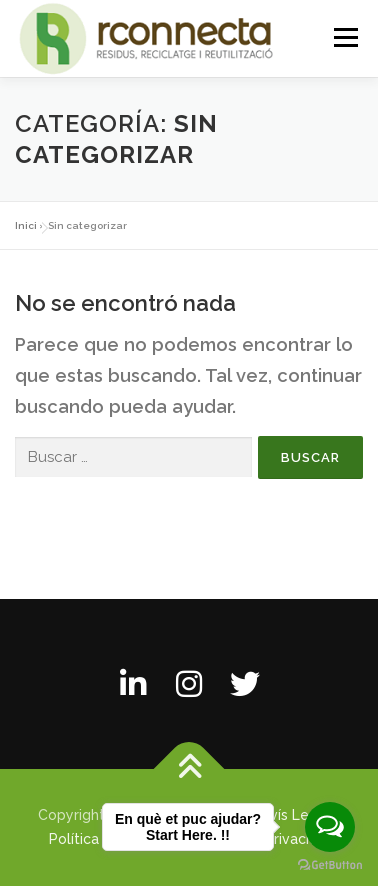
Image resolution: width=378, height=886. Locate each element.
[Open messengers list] (330, 827)
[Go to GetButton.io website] (330, 865)
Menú (345, 37)
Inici (26, 225)
